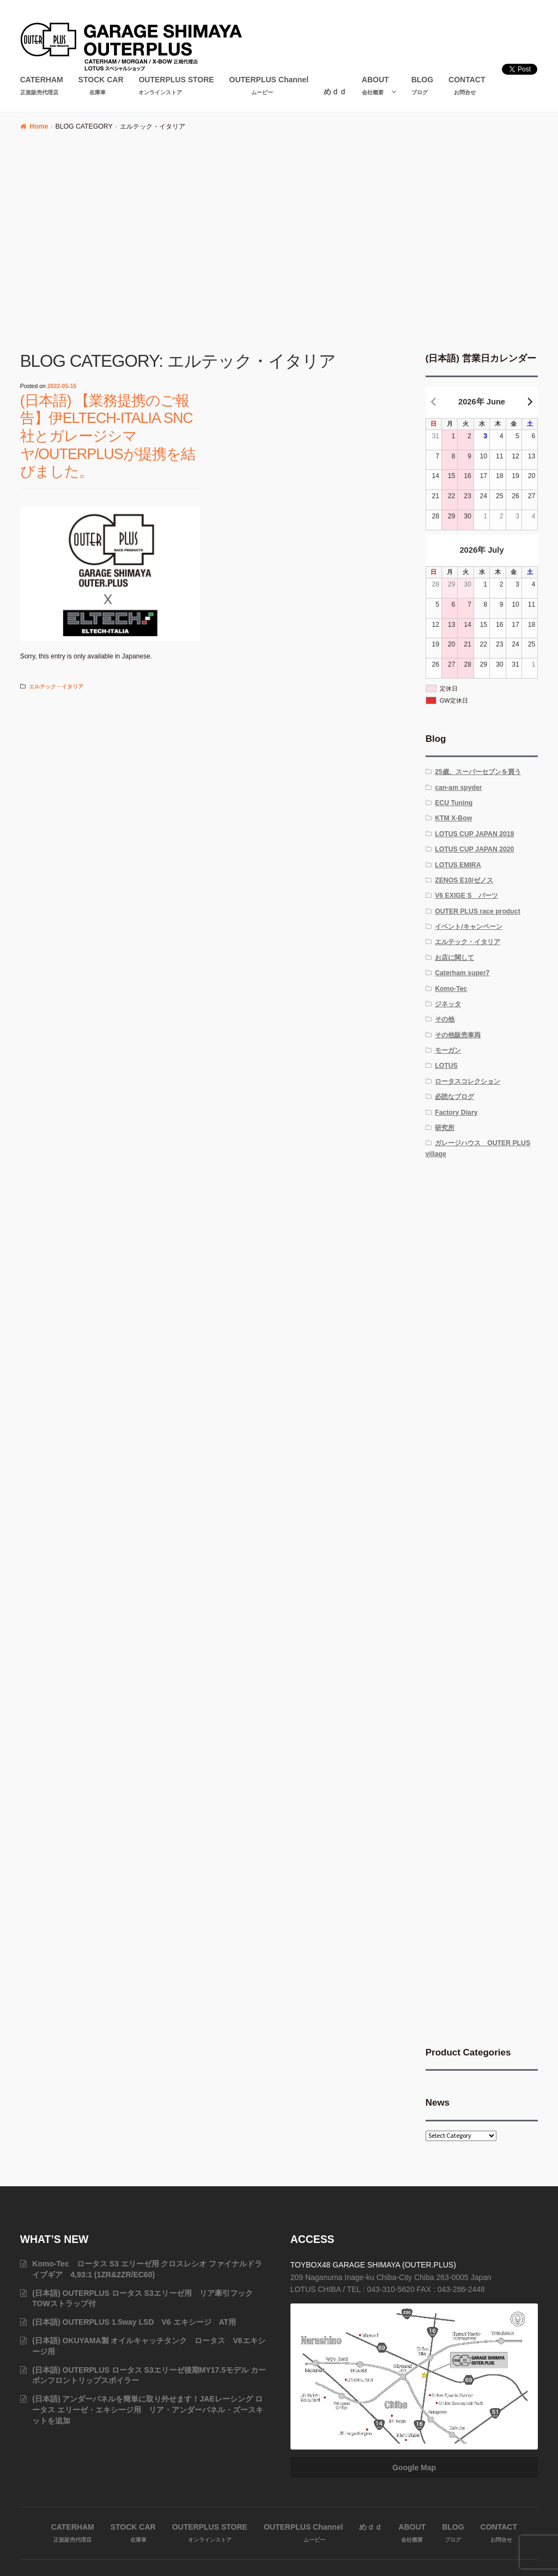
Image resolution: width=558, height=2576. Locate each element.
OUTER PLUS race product (477, 911)
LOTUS (446, 1065)
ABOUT (375, 85)
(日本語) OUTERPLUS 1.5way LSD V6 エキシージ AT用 (134, 2322)
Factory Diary (456, 1112)
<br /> (482, 1249)
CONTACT (466, 85)
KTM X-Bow (453, 818)
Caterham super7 (462, 973)
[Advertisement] (279, 246)
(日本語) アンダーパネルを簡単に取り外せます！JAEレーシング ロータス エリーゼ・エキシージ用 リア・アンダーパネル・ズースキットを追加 (147, 2409)
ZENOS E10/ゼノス (464, 880)
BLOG (422, 85)
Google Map (414, 2467)
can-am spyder (458, 787)
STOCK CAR (101, 85)
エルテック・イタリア (56, 687)
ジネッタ (448, 1004)
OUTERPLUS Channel (268, 85)
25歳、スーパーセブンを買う (478, 772)
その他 (444, 1019)
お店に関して (454, 958)
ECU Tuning (453, 803)
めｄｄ (335, 91)
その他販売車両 (458, 1035)
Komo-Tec (451, 989)
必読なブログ (454, 1096)
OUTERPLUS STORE (176, 85)
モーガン (448, 1050)
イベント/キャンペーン (468, 926)
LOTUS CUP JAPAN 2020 (474, 849)
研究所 (444, 1128)
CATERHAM (41, 85)
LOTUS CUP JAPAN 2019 (474, 834)
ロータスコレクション (467, 1081)
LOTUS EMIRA (458, 865)
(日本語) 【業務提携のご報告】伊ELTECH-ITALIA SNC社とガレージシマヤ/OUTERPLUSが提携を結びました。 (107, 436)
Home (38, 126)
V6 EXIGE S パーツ (466, 895)
